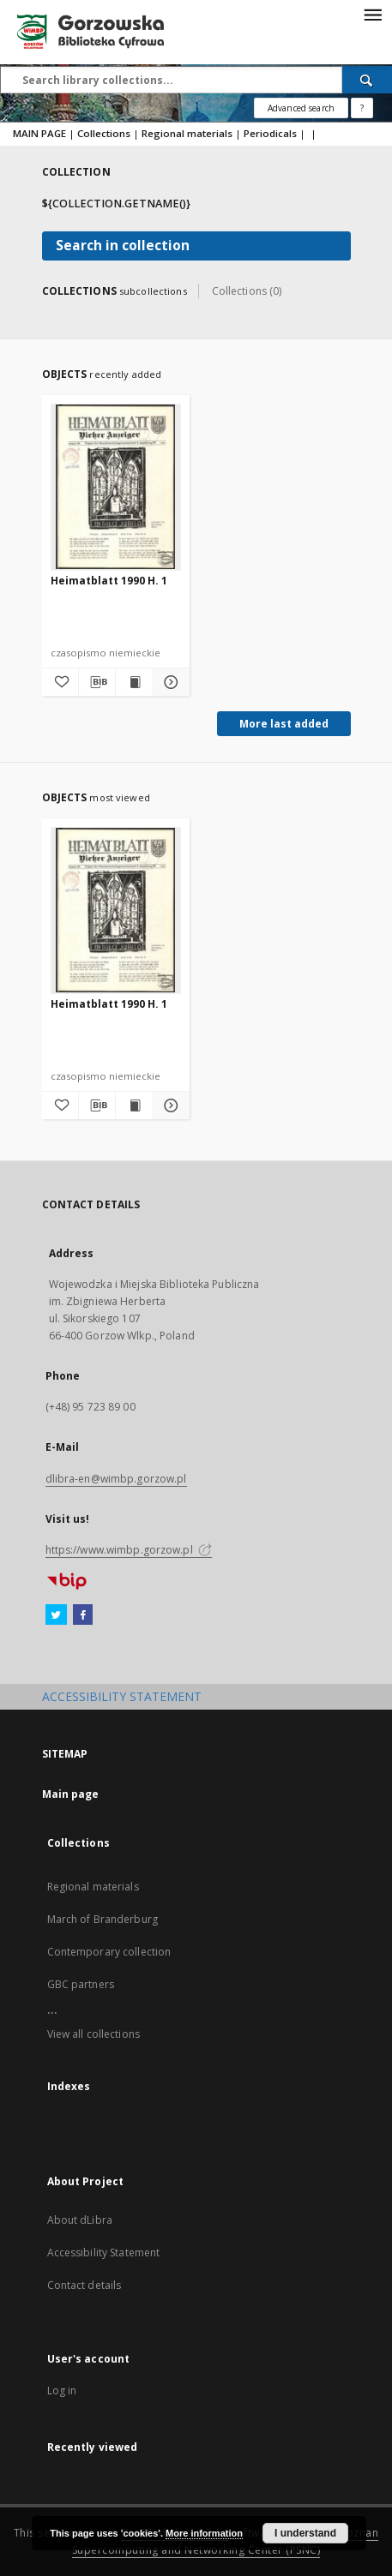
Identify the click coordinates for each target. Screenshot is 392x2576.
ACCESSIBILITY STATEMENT (122, 1696)
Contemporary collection (109, 1951)
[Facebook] (83, 1615)
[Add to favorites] (60, 682)
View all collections (93, 2034)
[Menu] (372, 13)
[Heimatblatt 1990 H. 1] (116, 486)
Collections (103, 133)
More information (204, 2533)
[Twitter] (56, 1615)
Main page (71, 1794)
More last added (284, 723)
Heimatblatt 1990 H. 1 (109, 580)
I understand (305, 2533)
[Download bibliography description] (97, 682)
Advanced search (301, 108)
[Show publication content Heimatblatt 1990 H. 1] (134, 682)
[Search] (367, 79)
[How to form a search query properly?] (362, 108)
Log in (62, 2390)
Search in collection (123, 246)
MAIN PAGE (39, 133)
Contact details (84, 2285)
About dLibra (79, 2220)
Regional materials (187, 133)
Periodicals (270, 133)
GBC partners (80, 1984)
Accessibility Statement (103, 2252)
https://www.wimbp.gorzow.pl (128, 1550)
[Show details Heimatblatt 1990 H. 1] (169, 682)
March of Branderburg (102, 1919)
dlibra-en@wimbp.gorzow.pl (116, 1478)
